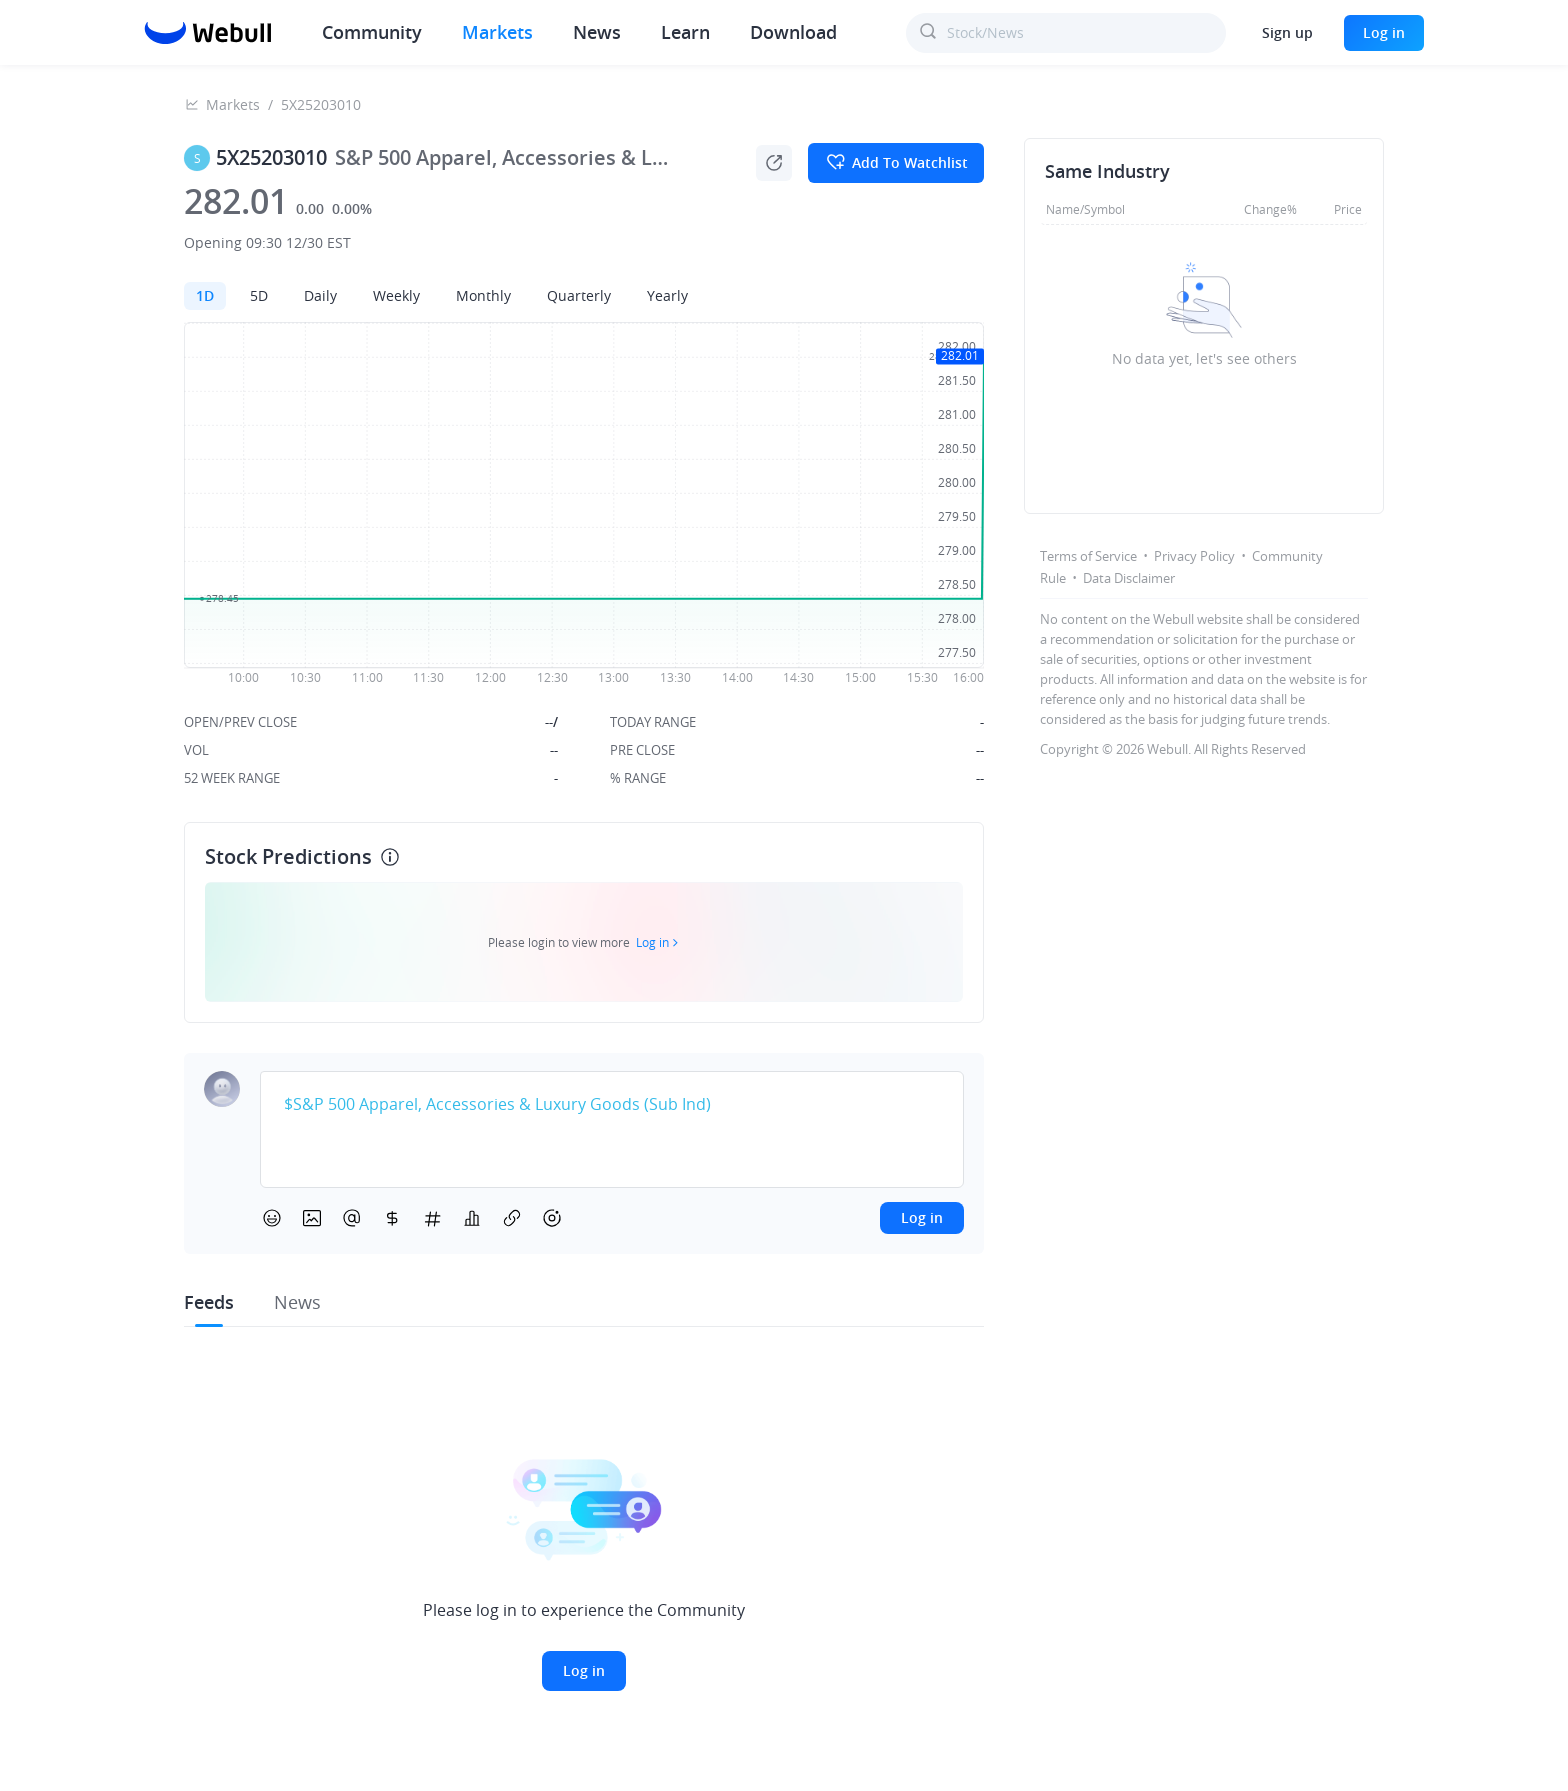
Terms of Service (1088, 556)
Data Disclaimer (1129, 578)
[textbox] (612, 1105)
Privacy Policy (1194, 556)
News (597, 32)
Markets (497, 32)
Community (372, 32)
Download (793, 32)
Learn (685, 32)
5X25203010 (321, 104)
